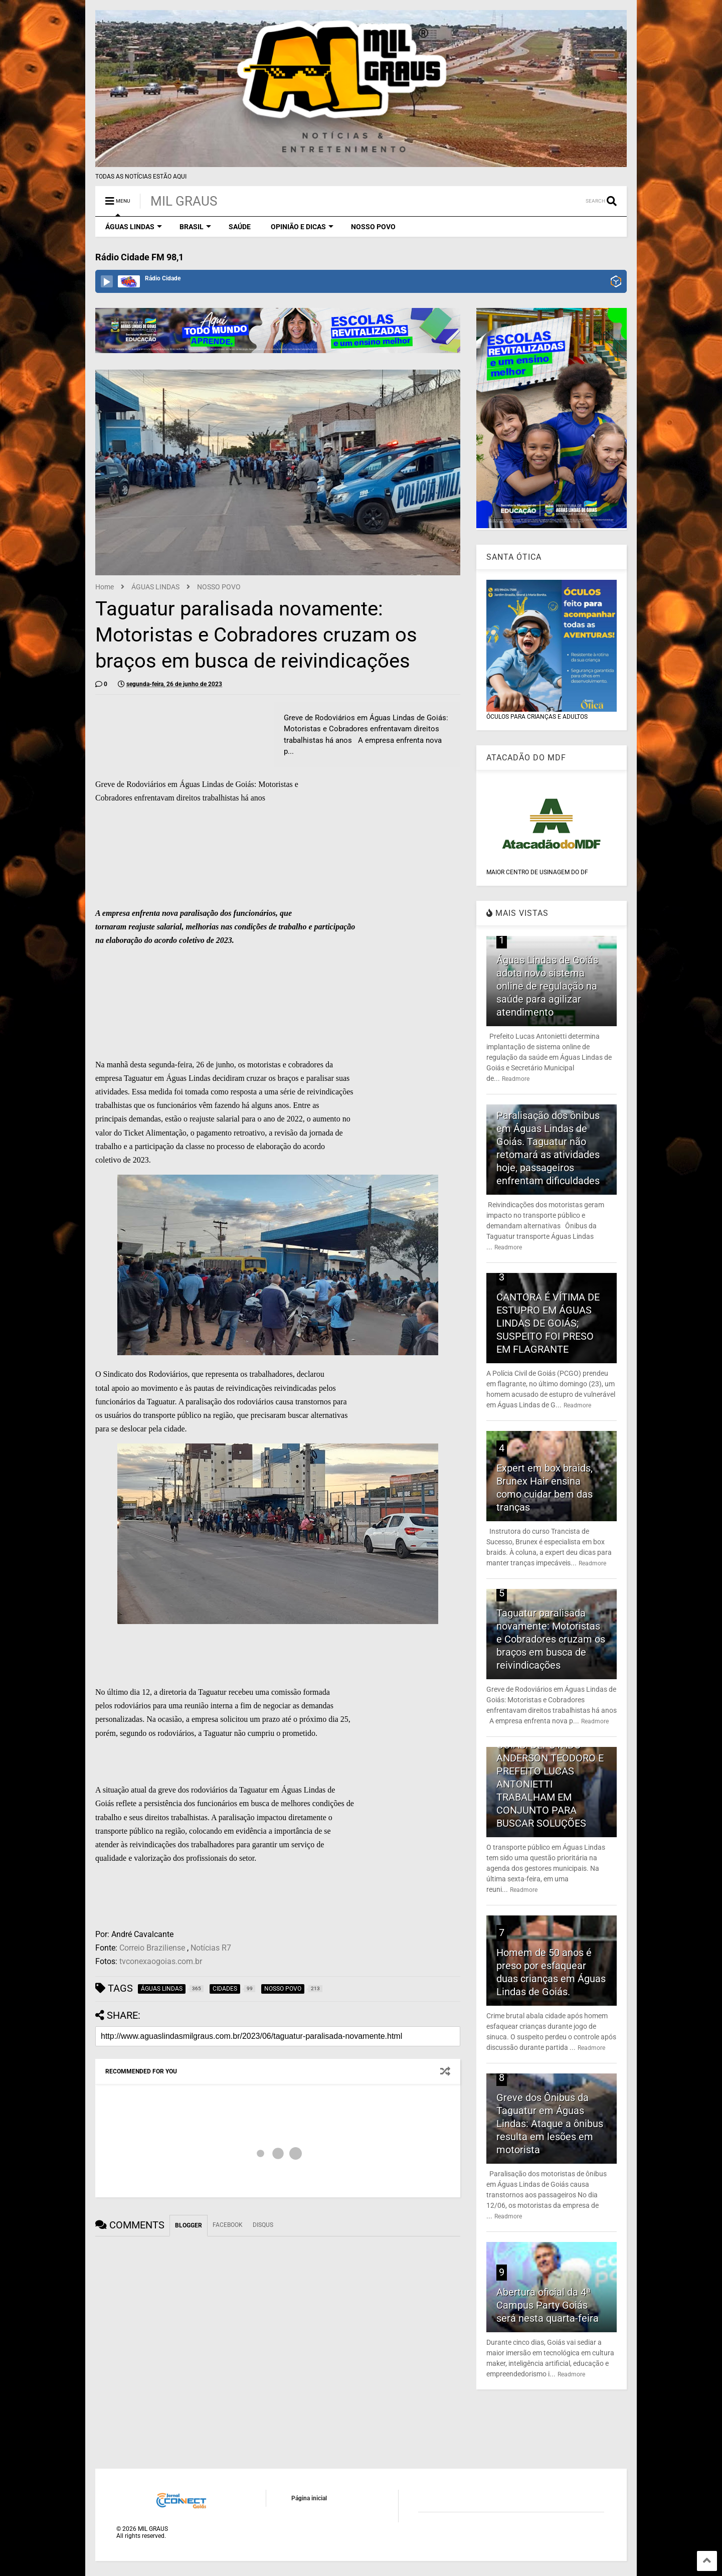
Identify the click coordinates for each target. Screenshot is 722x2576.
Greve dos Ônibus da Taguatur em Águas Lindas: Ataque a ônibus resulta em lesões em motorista (549, 2123)
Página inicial (309, 2498)
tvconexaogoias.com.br (160, 1961)
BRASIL (195, 227)
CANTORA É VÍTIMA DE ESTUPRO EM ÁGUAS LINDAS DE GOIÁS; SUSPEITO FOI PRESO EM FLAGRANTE (548, 1323)
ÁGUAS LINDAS (133, 227)
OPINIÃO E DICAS (302, 227)
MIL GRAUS (183, 201)
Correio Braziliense (152, 1948)
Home (104, 587)
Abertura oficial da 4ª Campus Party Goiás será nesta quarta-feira (547, 2305)
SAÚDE (240, 227)
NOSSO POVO (373, 227)
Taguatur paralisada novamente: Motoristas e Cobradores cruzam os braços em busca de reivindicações (550, 1639)
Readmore (515, 1078)
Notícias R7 (211, 1948)
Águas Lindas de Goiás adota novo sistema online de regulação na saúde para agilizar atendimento (547, 986)
